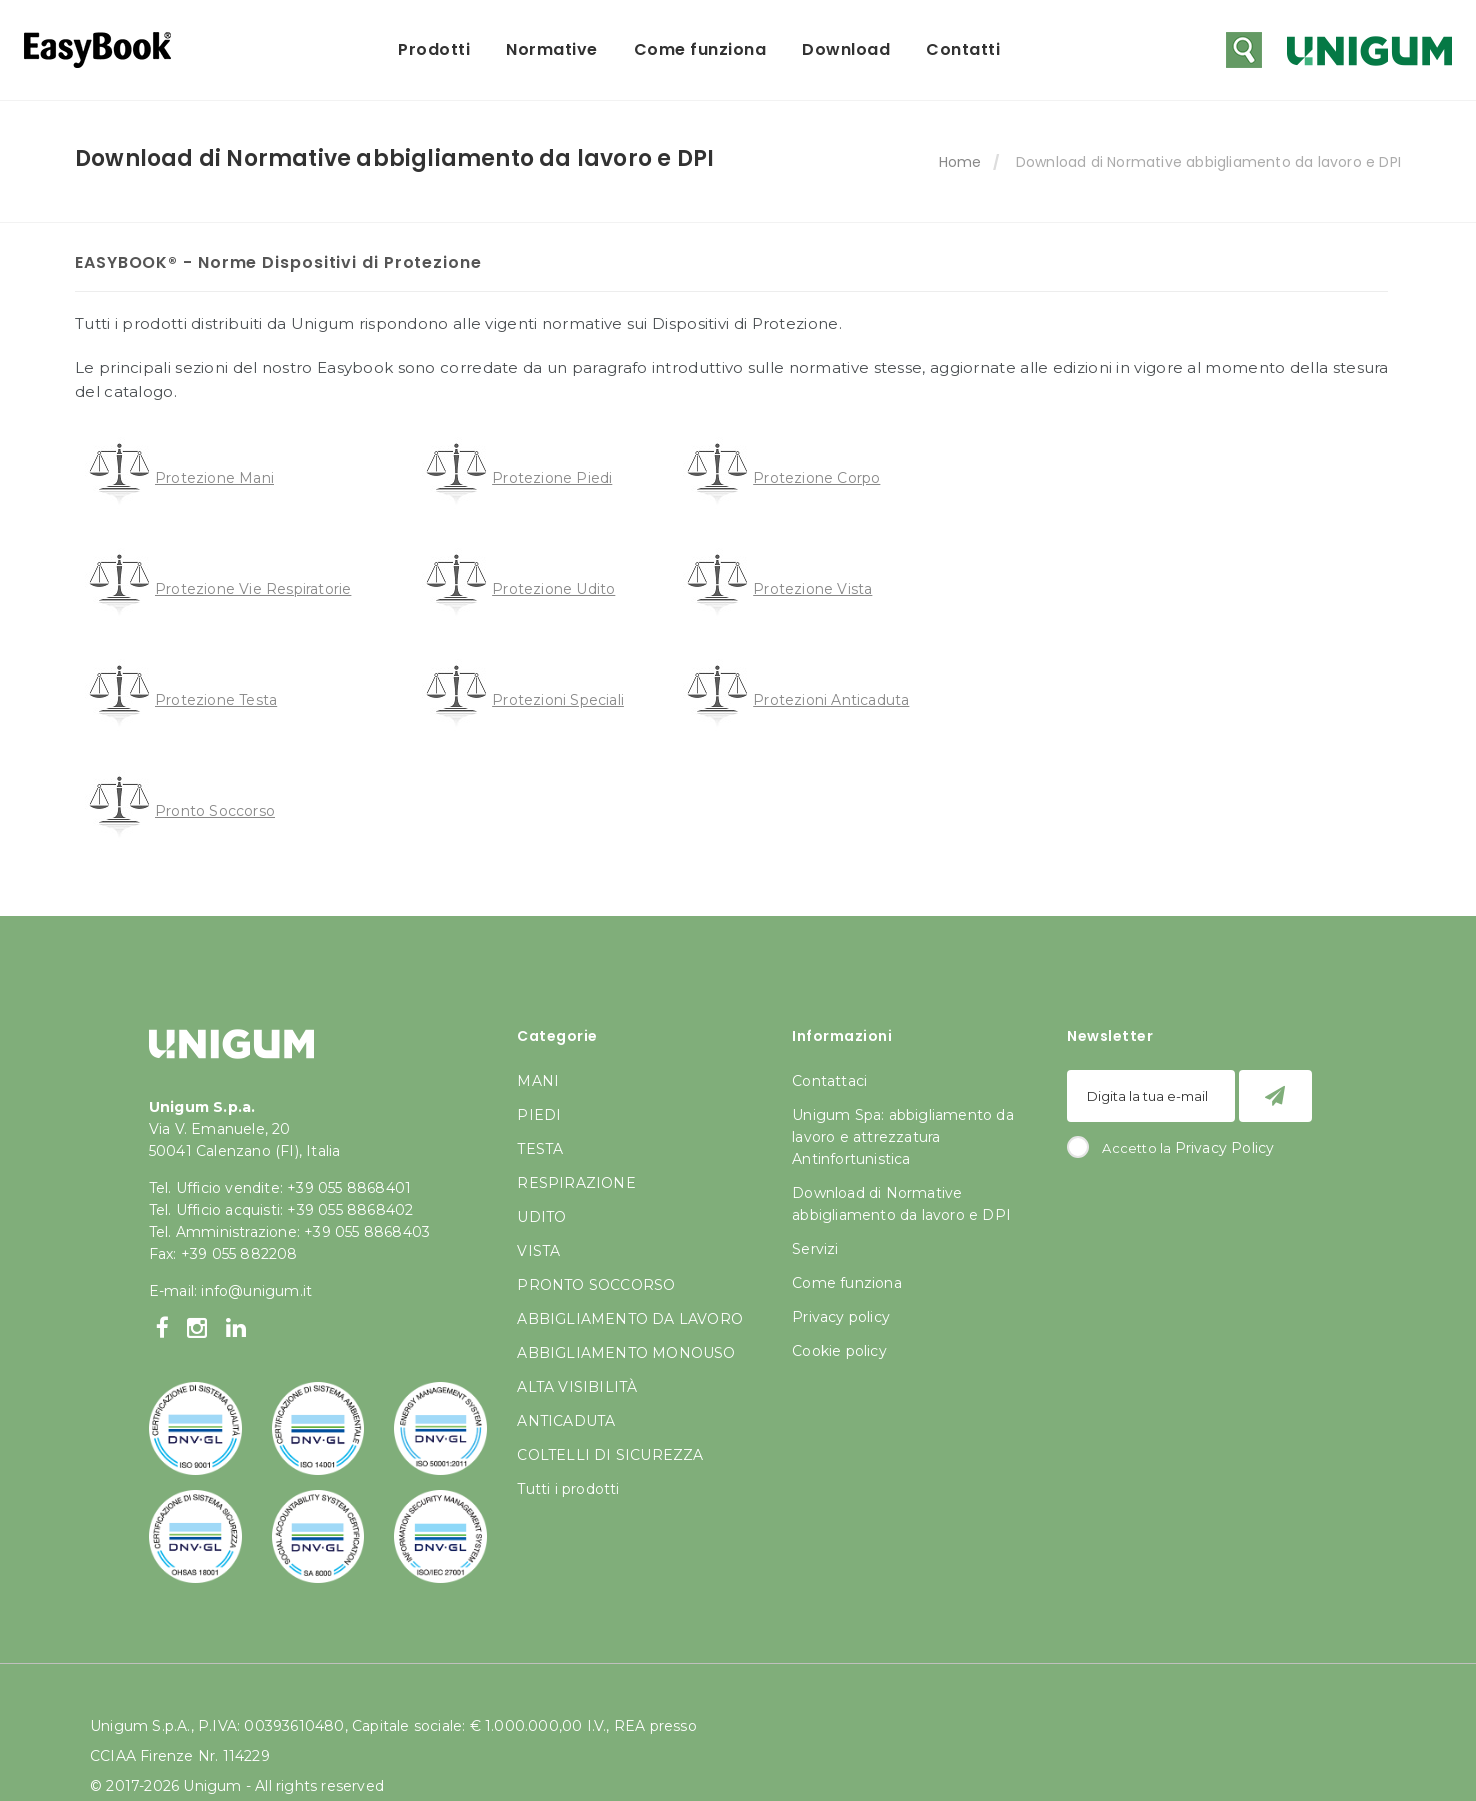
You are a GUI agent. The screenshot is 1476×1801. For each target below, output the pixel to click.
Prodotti (434, 49)
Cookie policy (839, 1351)
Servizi (815, 1249)
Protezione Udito (553, 589)
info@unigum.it (256, 1291)
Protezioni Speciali (558, 700)
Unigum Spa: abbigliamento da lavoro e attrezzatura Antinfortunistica (903, 1137)
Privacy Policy (1225, 1148)
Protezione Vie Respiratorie (253, 589)
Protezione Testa (216, 700)
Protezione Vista (812, 589)
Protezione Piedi (552, 478)
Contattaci (829, 1081)
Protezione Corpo (816, 478)
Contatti (963, 49)
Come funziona (700, 49)
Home (960, 162)
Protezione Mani (214, 478)
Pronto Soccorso (215, 811)
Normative (552, 49)
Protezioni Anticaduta (831, 700)
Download (846, 49)
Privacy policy (841, 1317)
